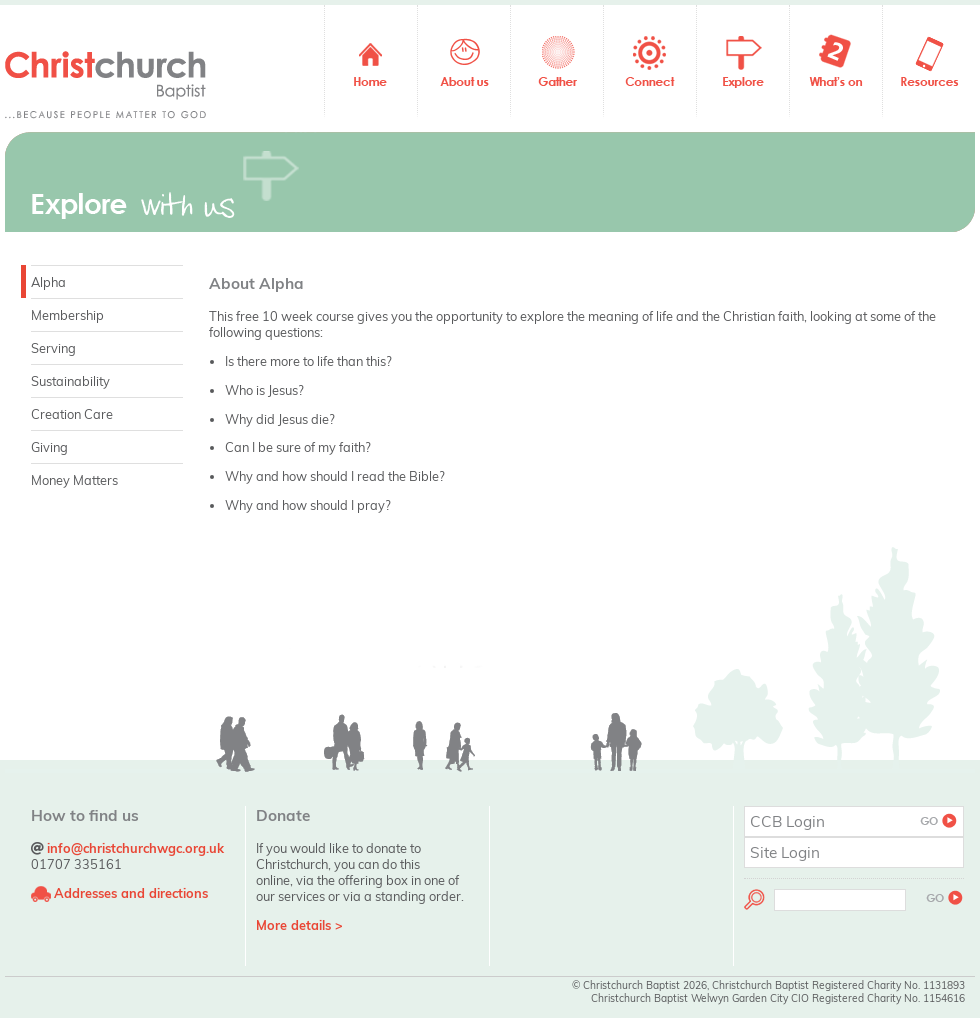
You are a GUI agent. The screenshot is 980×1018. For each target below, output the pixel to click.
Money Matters (74, 480)
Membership (67, 315)
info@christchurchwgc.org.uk (135, 848)
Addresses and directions (131, 893)
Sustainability (70, 381)
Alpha (48, 282)
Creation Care (72, 414)
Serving (53, 348)
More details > (299, 925)
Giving (49, 447)
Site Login (785, 852)
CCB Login (854, 821)
